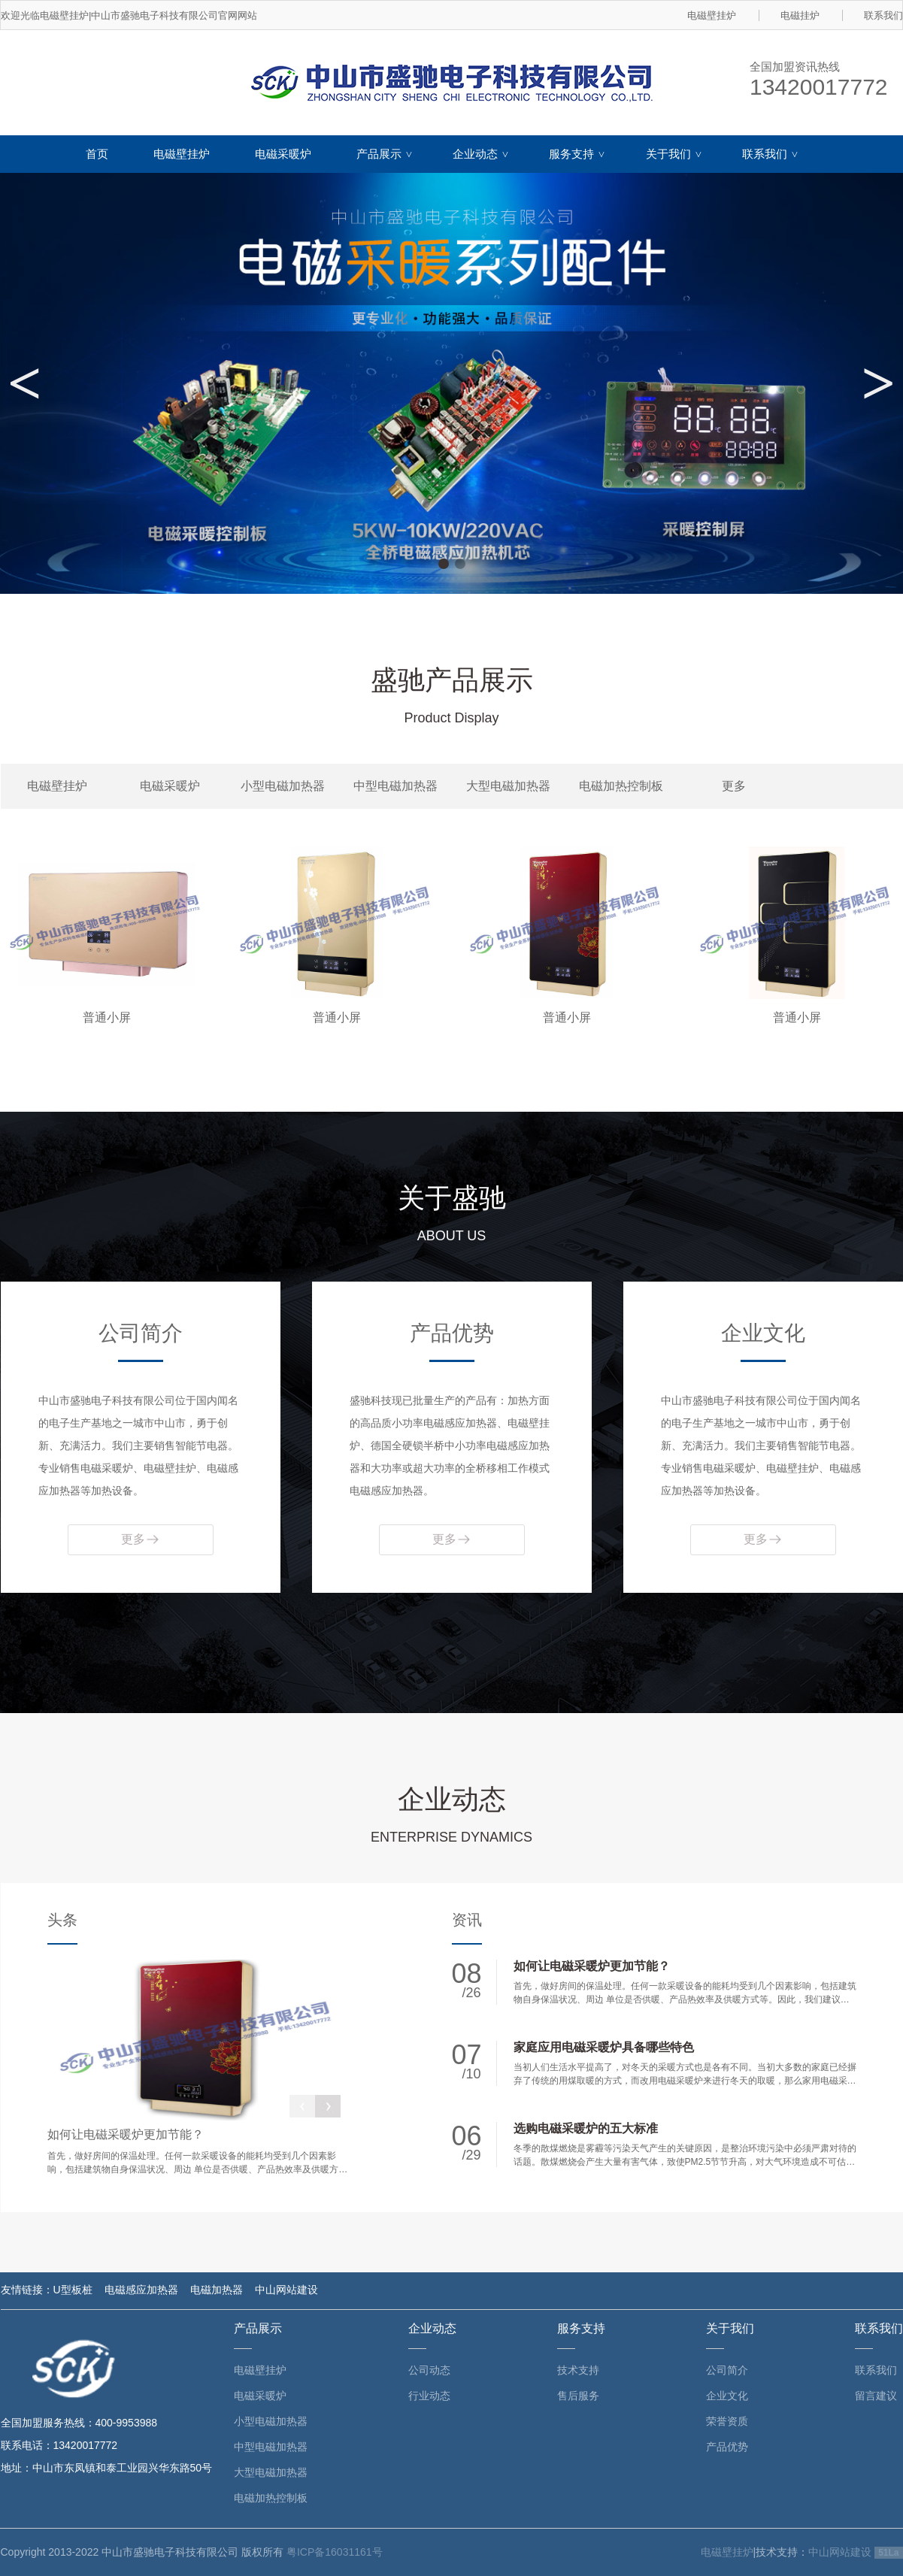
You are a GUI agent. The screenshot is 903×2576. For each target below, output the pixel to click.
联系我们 (883, 15)
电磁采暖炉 (283, 153)
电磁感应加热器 (141, 2290)
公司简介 (727, 2370)
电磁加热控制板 (621, 785)
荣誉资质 (727, 2421)
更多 (734, 785)
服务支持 (578, 153)
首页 (97, 153)
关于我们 (675, 153)
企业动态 (482, 153)
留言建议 (876, 2396)
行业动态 (429, 2396)
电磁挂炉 (800, 15)
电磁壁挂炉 (711, 15)
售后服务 (578, 2396)
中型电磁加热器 (395, 785)
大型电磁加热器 (508, 785)
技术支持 (578, 2370)
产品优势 (727, 2447)
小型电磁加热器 (283, 785)
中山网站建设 (286, 2290)
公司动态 (429, 2370)
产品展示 (385, 153)
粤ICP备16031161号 (334, 2552)
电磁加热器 (216, 2290)
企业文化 (727, 2396)
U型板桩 (72, 2290)
